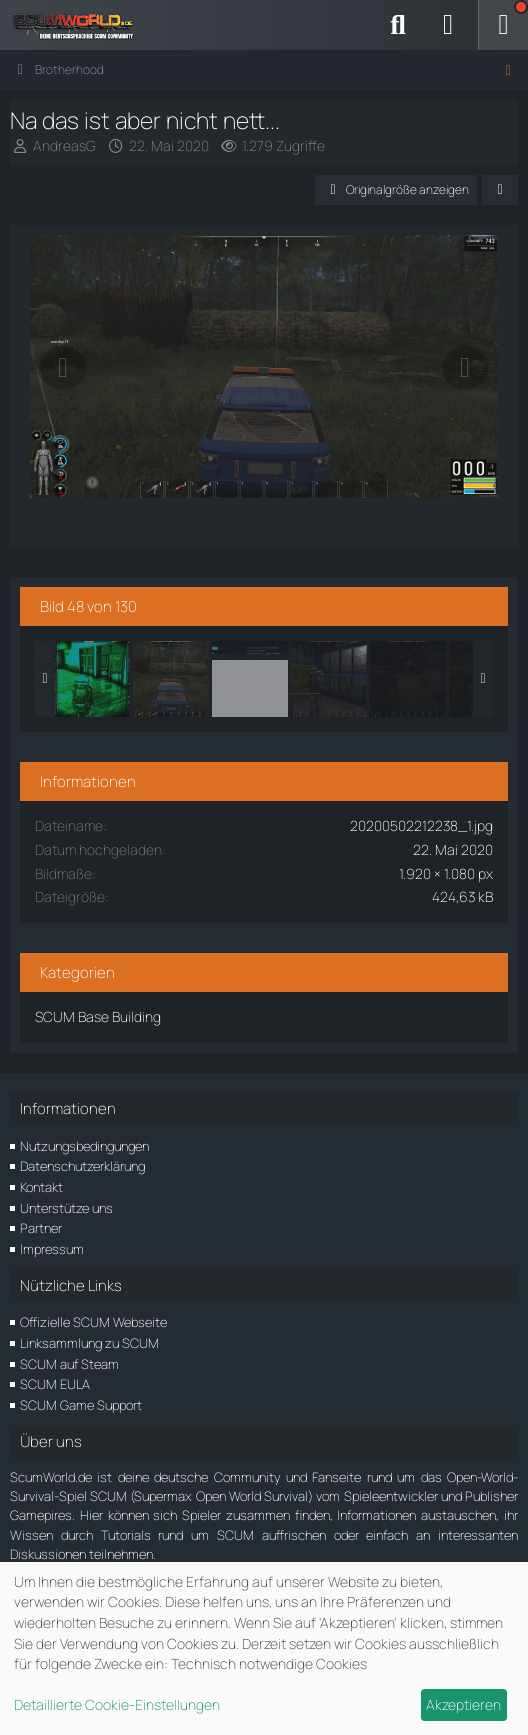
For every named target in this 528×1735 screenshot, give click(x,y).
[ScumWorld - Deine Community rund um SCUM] (80, 25)
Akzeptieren (463, 1704)
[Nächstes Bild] (465, 368)
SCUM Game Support (81, 1405)
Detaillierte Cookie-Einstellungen (117, 1704)
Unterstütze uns (66, 1208)
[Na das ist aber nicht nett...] (171, 679)
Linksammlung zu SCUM (89, 1343)
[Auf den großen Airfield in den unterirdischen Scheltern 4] (408, 679)
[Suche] (398, 25)
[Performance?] (250, 679)
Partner (41, 1228)
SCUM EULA (55, 1384)
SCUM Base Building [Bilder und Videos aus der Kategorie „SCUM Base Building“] (98, 1016)
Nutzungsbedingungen (84, 1146)
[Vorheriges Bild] (63, 368)
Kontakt (41, 1187)
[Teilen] (500, 190)
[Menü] (503, 25)
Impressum (52, 1249)
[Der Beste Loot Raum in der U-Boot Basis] (329, 679)
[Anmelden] (448, 25)
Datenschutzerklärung (82, 1166)
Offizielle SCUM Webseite (93, 1322)
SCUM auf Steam (69, 1364)
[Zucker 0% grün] (92, 679)
